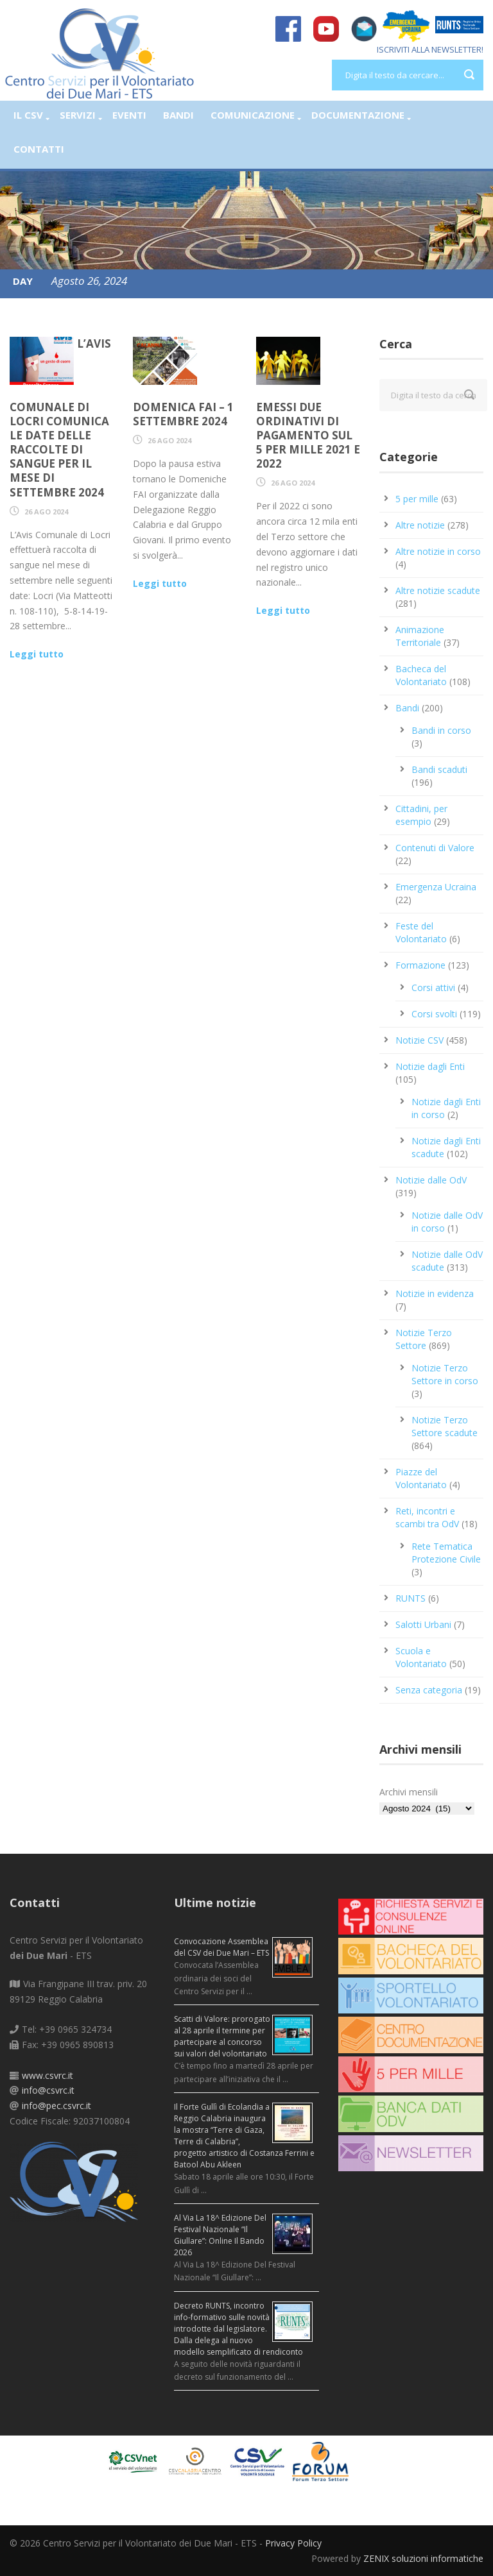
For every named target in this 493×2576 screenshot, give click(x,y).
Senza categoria (428, 1690)
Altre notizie (420, 525)
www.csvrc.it (47, 2075)
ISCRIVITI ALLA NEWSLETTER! (430, 49)
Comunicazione (253, 114)
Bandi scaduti (439, 769)
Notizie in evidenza (434, 1293)
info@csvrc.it (48, 2090)
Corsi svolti (434, 1014)
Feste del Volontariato (421, 932)
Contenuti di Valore (434, 848)
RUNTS (410, 1598)
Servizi (78, 114)
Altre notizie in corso (438, 551)
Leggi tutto (37, 654)
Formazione (420, 965)
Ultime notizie (215, 1902)
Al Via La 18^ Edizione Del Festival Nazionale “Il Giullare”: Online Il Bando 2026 (220, 2235)
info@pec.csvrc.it (56, 2105)
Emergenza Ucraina (435, 887)
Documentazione (357, 114)
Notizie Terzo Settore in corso (444, 1374)
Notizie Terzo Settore (423, 1339)
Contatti (38, 148)
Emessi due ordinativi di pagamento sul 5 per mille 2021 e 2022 (308, 435)
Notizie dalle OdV (431, 1180)
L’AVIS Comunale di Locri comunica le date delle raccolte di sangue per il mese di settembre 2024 (60, 418)
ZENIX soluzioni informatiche (423, 2558)
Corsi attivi (433, 987)
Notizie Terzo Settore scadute (444, 1426)
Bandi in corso (441, 730)
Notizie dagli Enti (430, 1066)
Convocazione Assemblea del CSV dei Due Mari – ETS (221, 1947)
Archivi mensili (408, 1792)
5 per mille (416, 499)
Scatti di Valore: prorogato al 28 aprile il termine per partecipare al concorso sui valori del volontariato (222, 2036)
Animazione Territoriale (419, 635)
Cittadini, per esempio (421, 814)
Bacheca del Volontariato (421, 675)
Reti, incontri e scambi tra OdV (427, 1517)
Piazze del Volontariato (421, 1478)
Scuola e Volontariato (421, 1657)
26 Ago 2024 (46, 511)
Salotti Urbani (423, 1624)
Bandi (178, 114)
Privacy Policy (293, 2543)
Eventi (129, 114)
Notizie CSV (419, 1040)
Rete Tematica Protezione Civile (446, 1552)
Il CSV (28, 114)
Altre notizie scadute (437, 590)
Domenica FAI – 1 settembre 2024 (183, 414)
